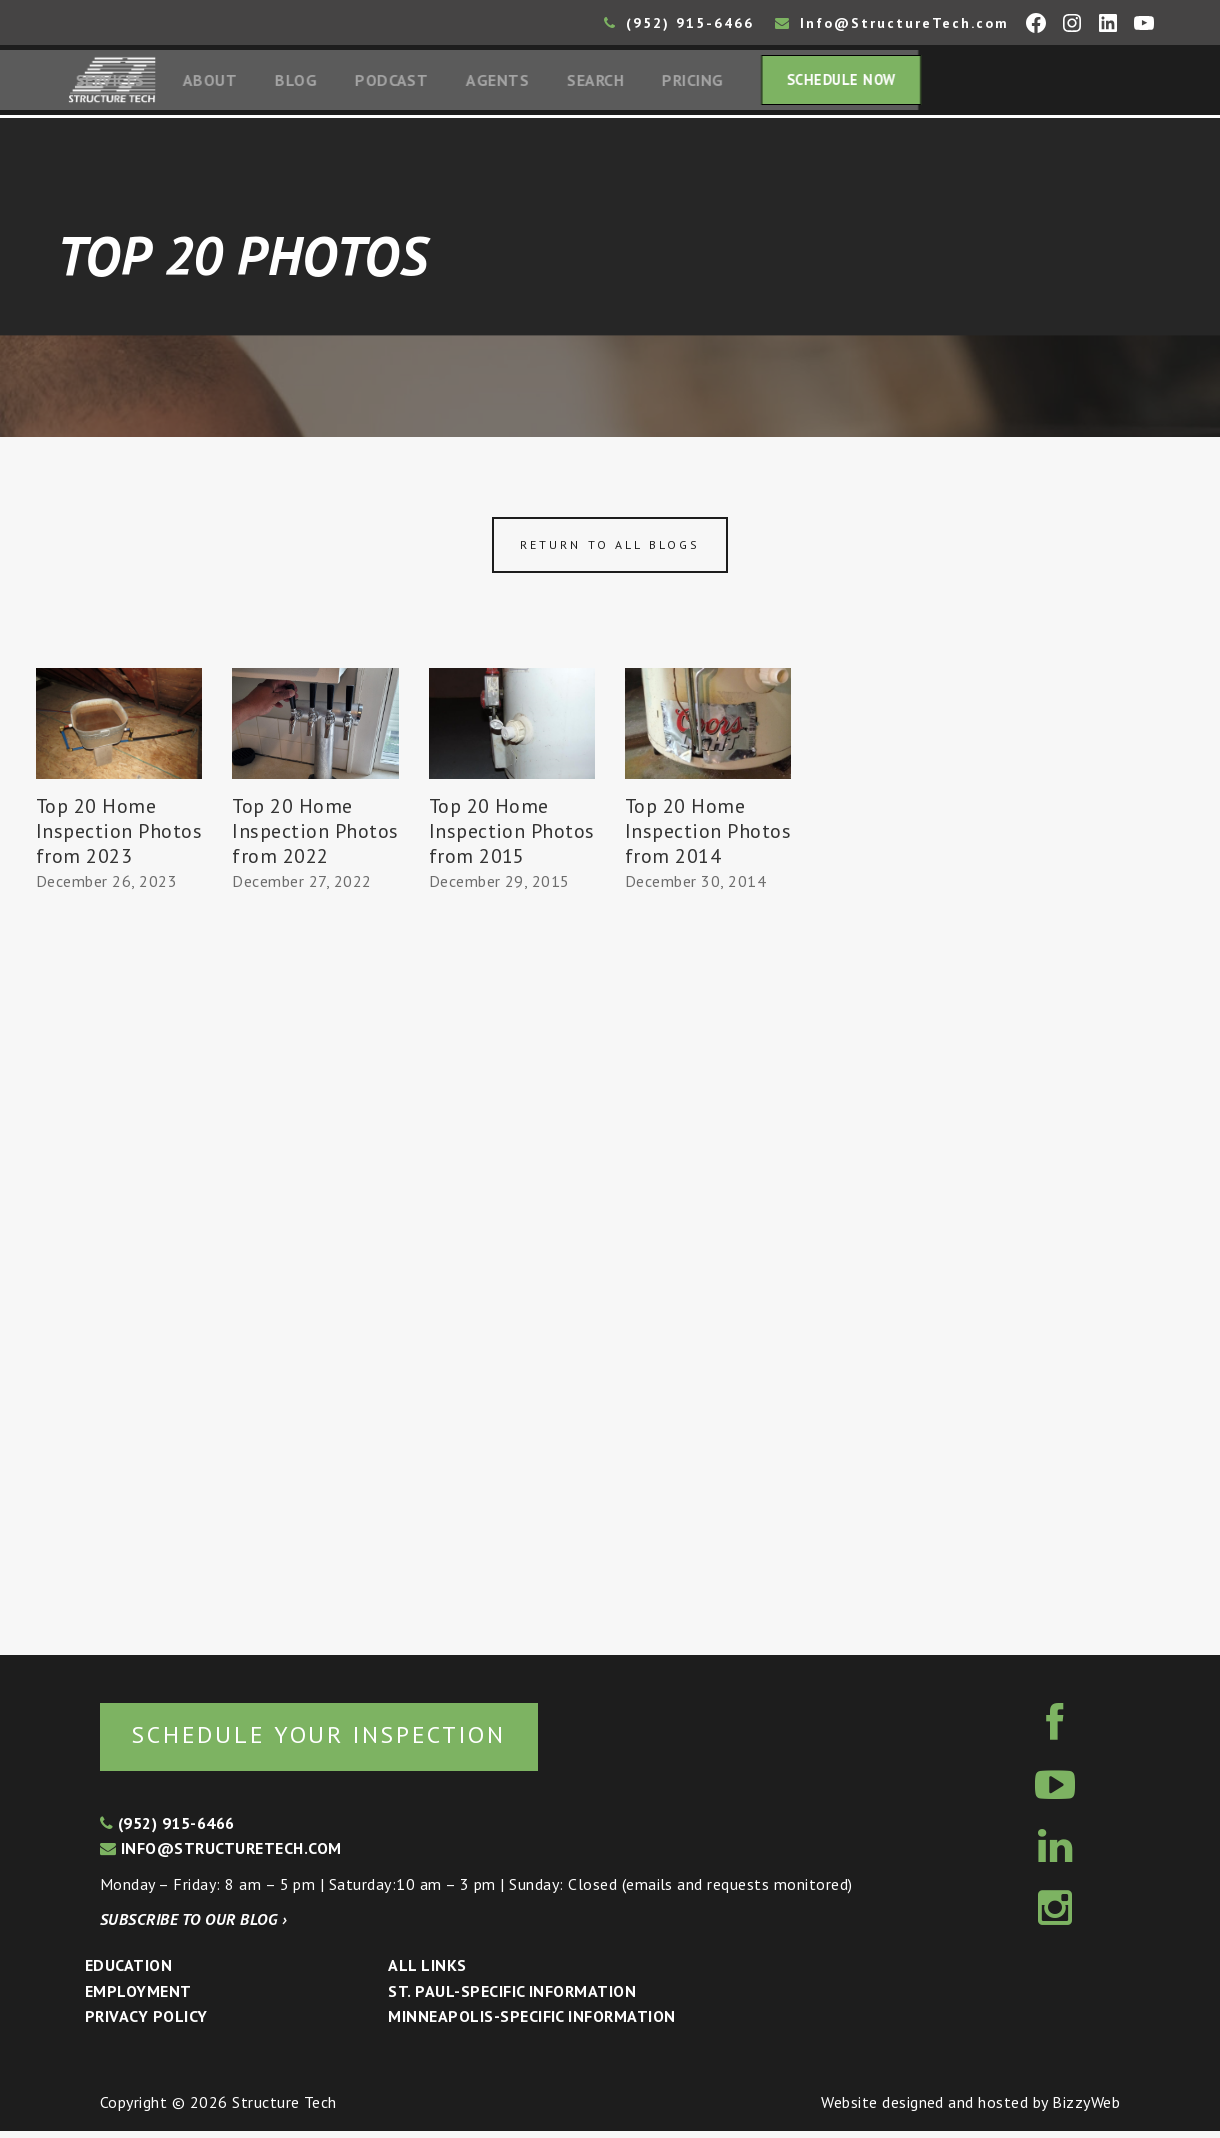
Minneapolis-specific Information (531, 2022)
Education (128, 1971)
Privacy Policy (146, 2022)
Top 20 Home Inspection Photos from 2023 (119, 836)
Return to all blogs (610, 549)
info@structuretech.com (221, 1854)
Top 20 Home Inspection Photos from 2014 (708, 836)
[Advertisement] (119, 1269)
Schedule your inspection (335, 1739)
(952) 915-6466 (679, 23)
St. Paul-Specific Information (512, 1997)
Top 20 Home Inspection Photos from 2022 (315, 836)
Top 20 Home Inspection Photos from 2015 (512, 836)
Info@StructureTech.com (892, 23)
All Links (427, 1971)
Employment (138, 1997)
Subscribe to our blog (193, 1926)
